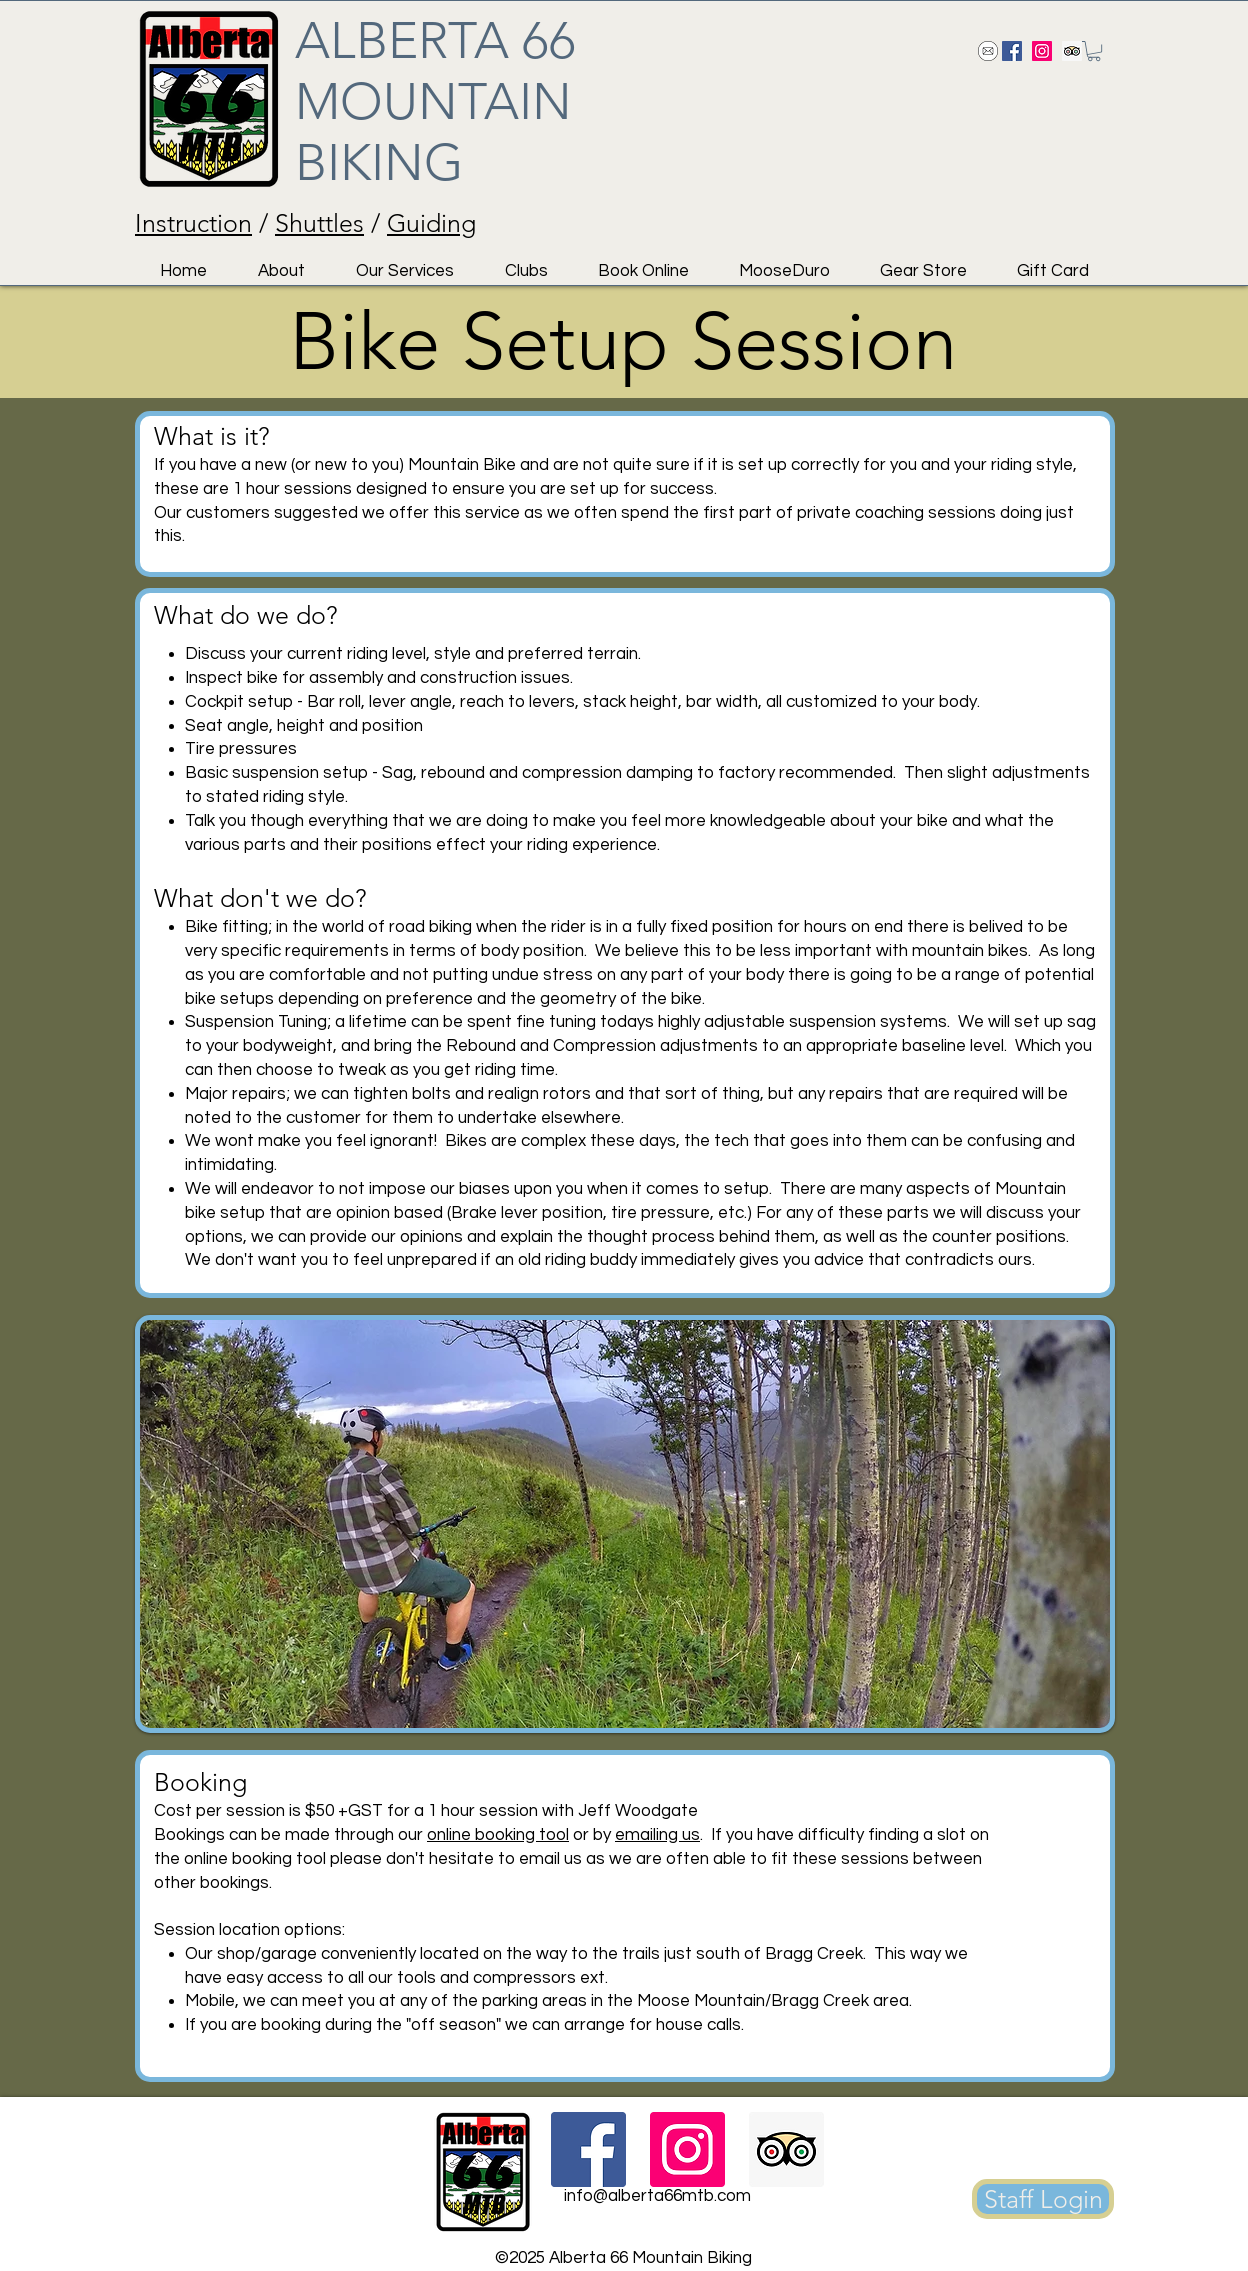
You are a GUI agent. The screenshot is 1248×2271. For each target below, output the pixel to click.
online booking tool (498, 1835)
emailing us (657, 1835)
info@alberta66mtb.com (657, 2196)
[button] (1094, 51)
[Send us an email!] (988, 51)
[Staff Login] (1043, 2199)
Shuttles (319, 223)
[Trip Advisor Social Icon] (1072, 51)
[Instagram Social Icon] (1042, 51)
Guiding (431, 223)
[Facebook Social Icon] (1012, 51)
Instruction (193, 223)
